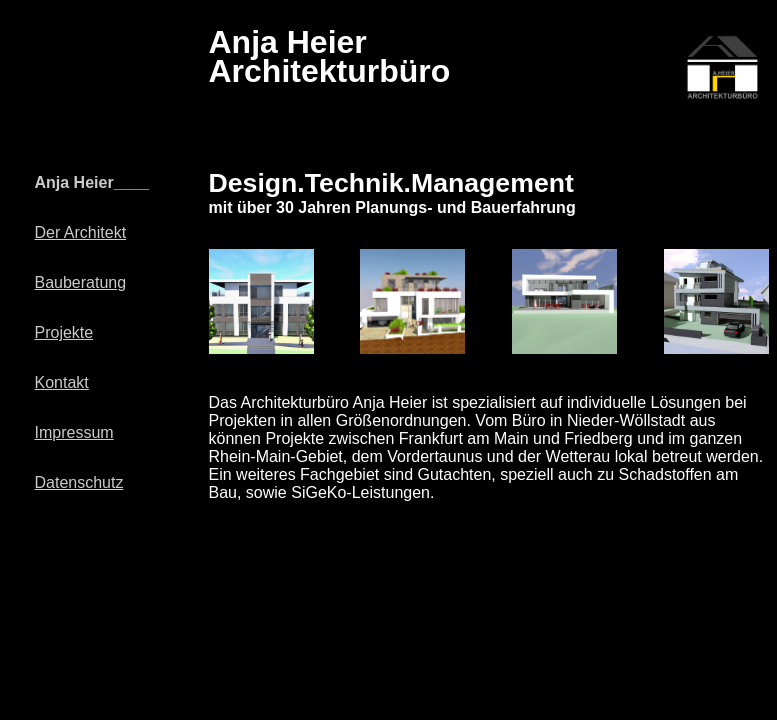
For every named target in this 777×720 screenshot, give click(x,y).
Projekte (64, 332)
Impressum (74, 432)
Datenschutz (79, 482)
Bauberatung (81, 282)
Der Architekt (81, 232)
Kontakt (62, 382)
